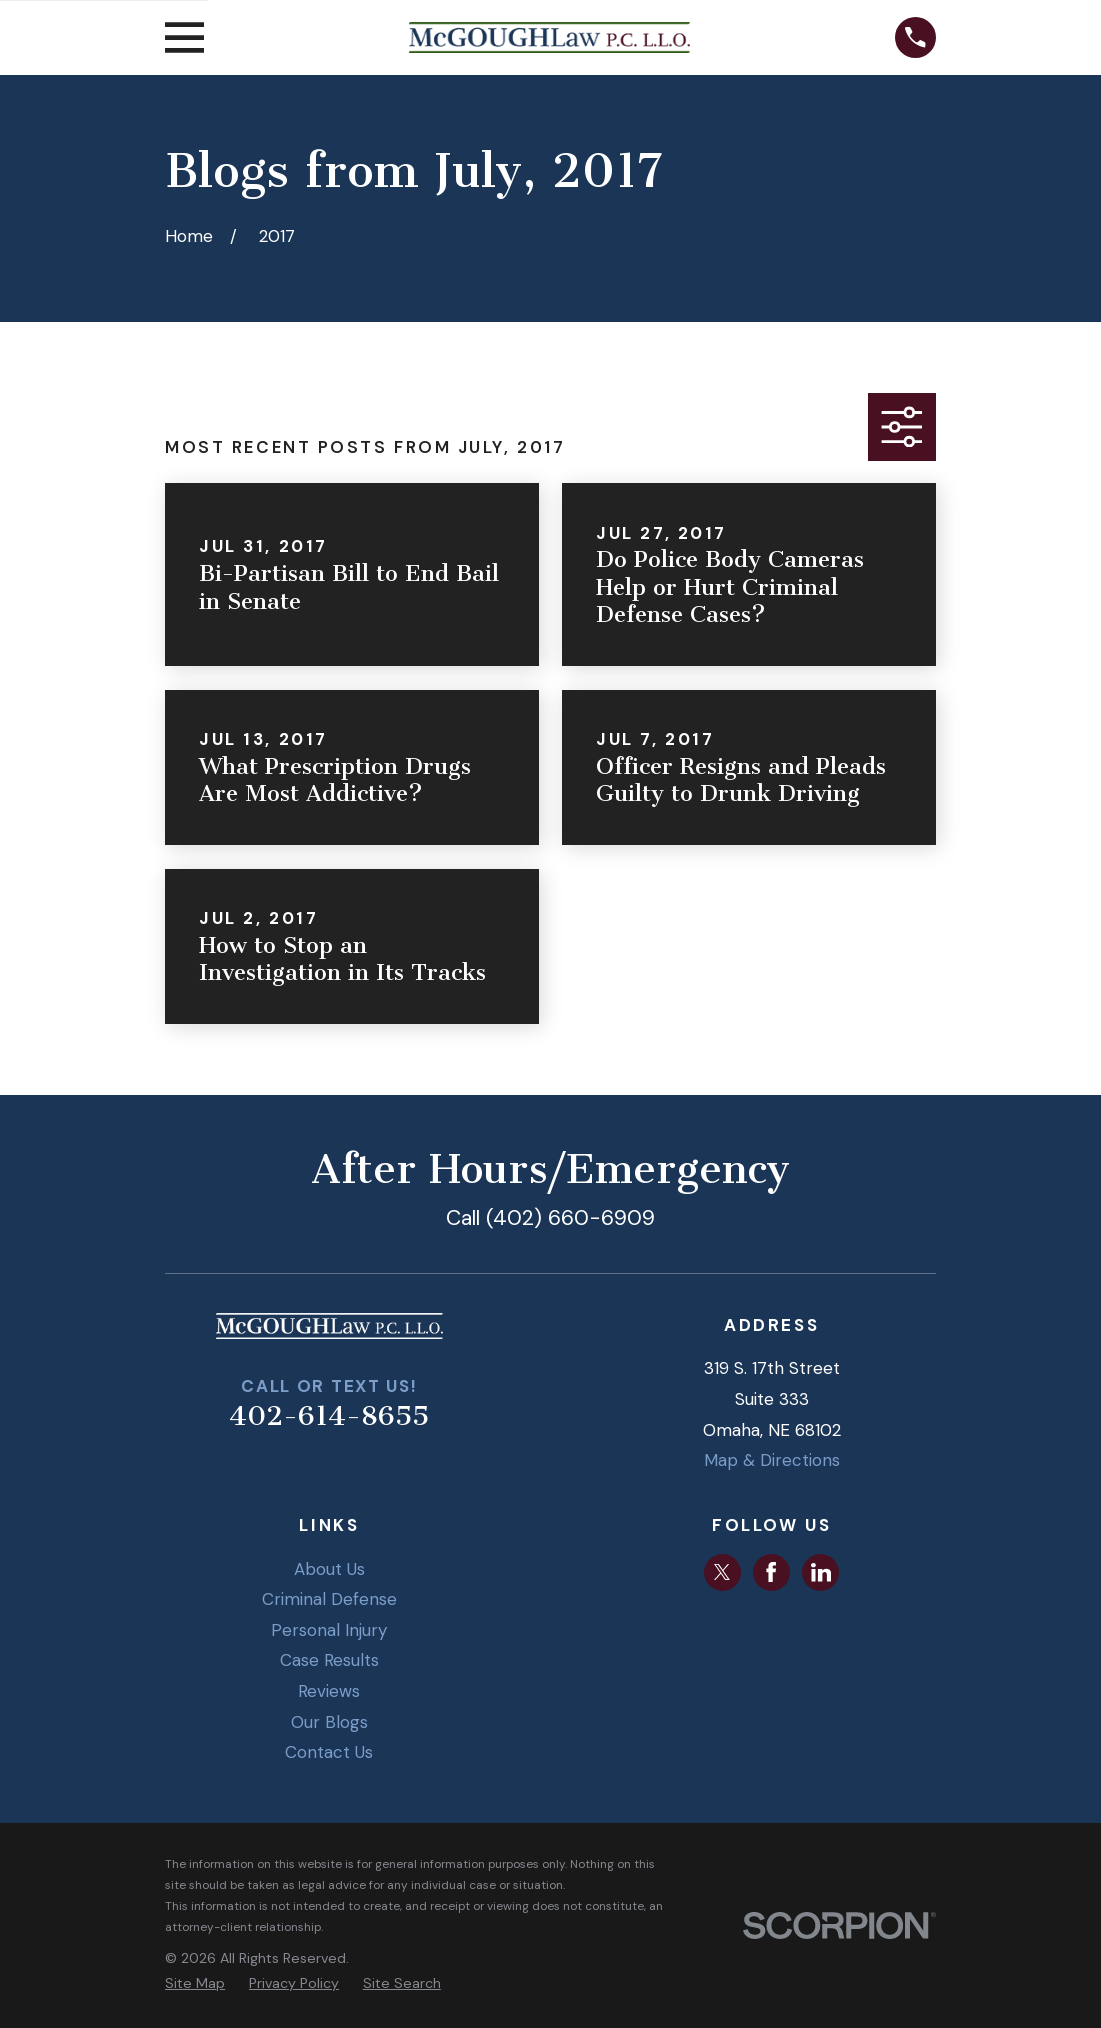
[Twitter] (722, 1572)
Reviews (329, 1691)
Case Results (329, 1660)
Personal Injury (329, 1630)
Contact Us (329, 1752)
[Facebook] (771, 1572)
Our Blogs (329, 1722)
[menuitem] (195, 1984)
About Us (329, 1569)
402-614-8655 (329, 1416)
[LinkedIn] (821, 1572)
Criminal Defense (329, 1599)
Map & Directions (772, 1460)
